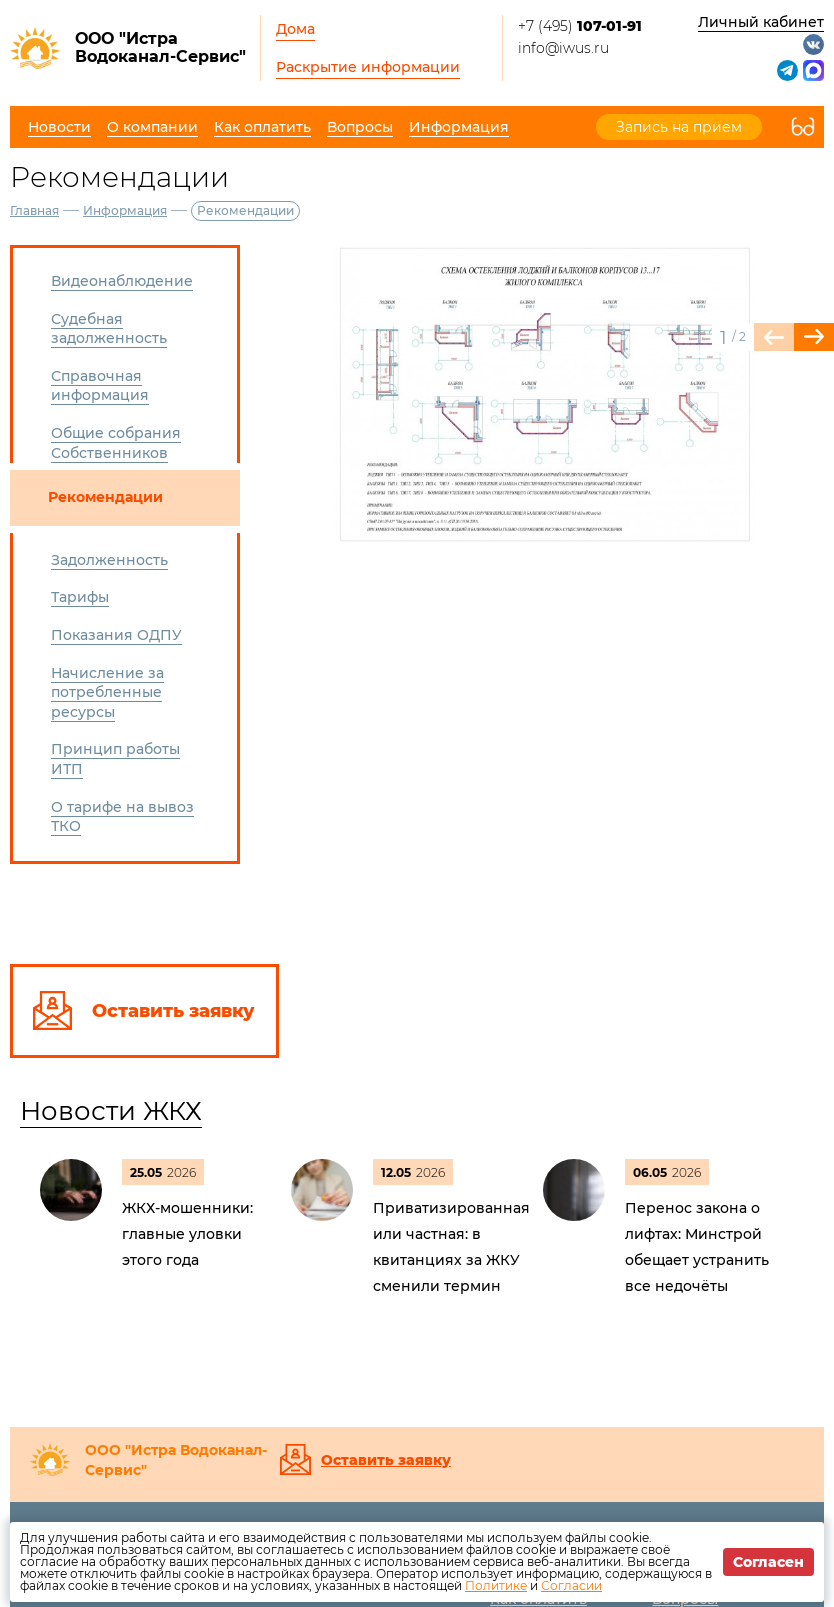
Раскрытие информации (368, 67)
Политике (496, 1585)
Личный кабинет (761, 22)
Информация (125, 210)
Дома (295, 29)
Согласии (571, 1585)
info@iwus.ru (563, 48)
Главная (34, 210)
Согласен (768, 1562)
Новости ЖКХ (111, 1111)
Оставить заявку (386, 1460)
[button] (814, 337)
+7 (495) (580, 26)
